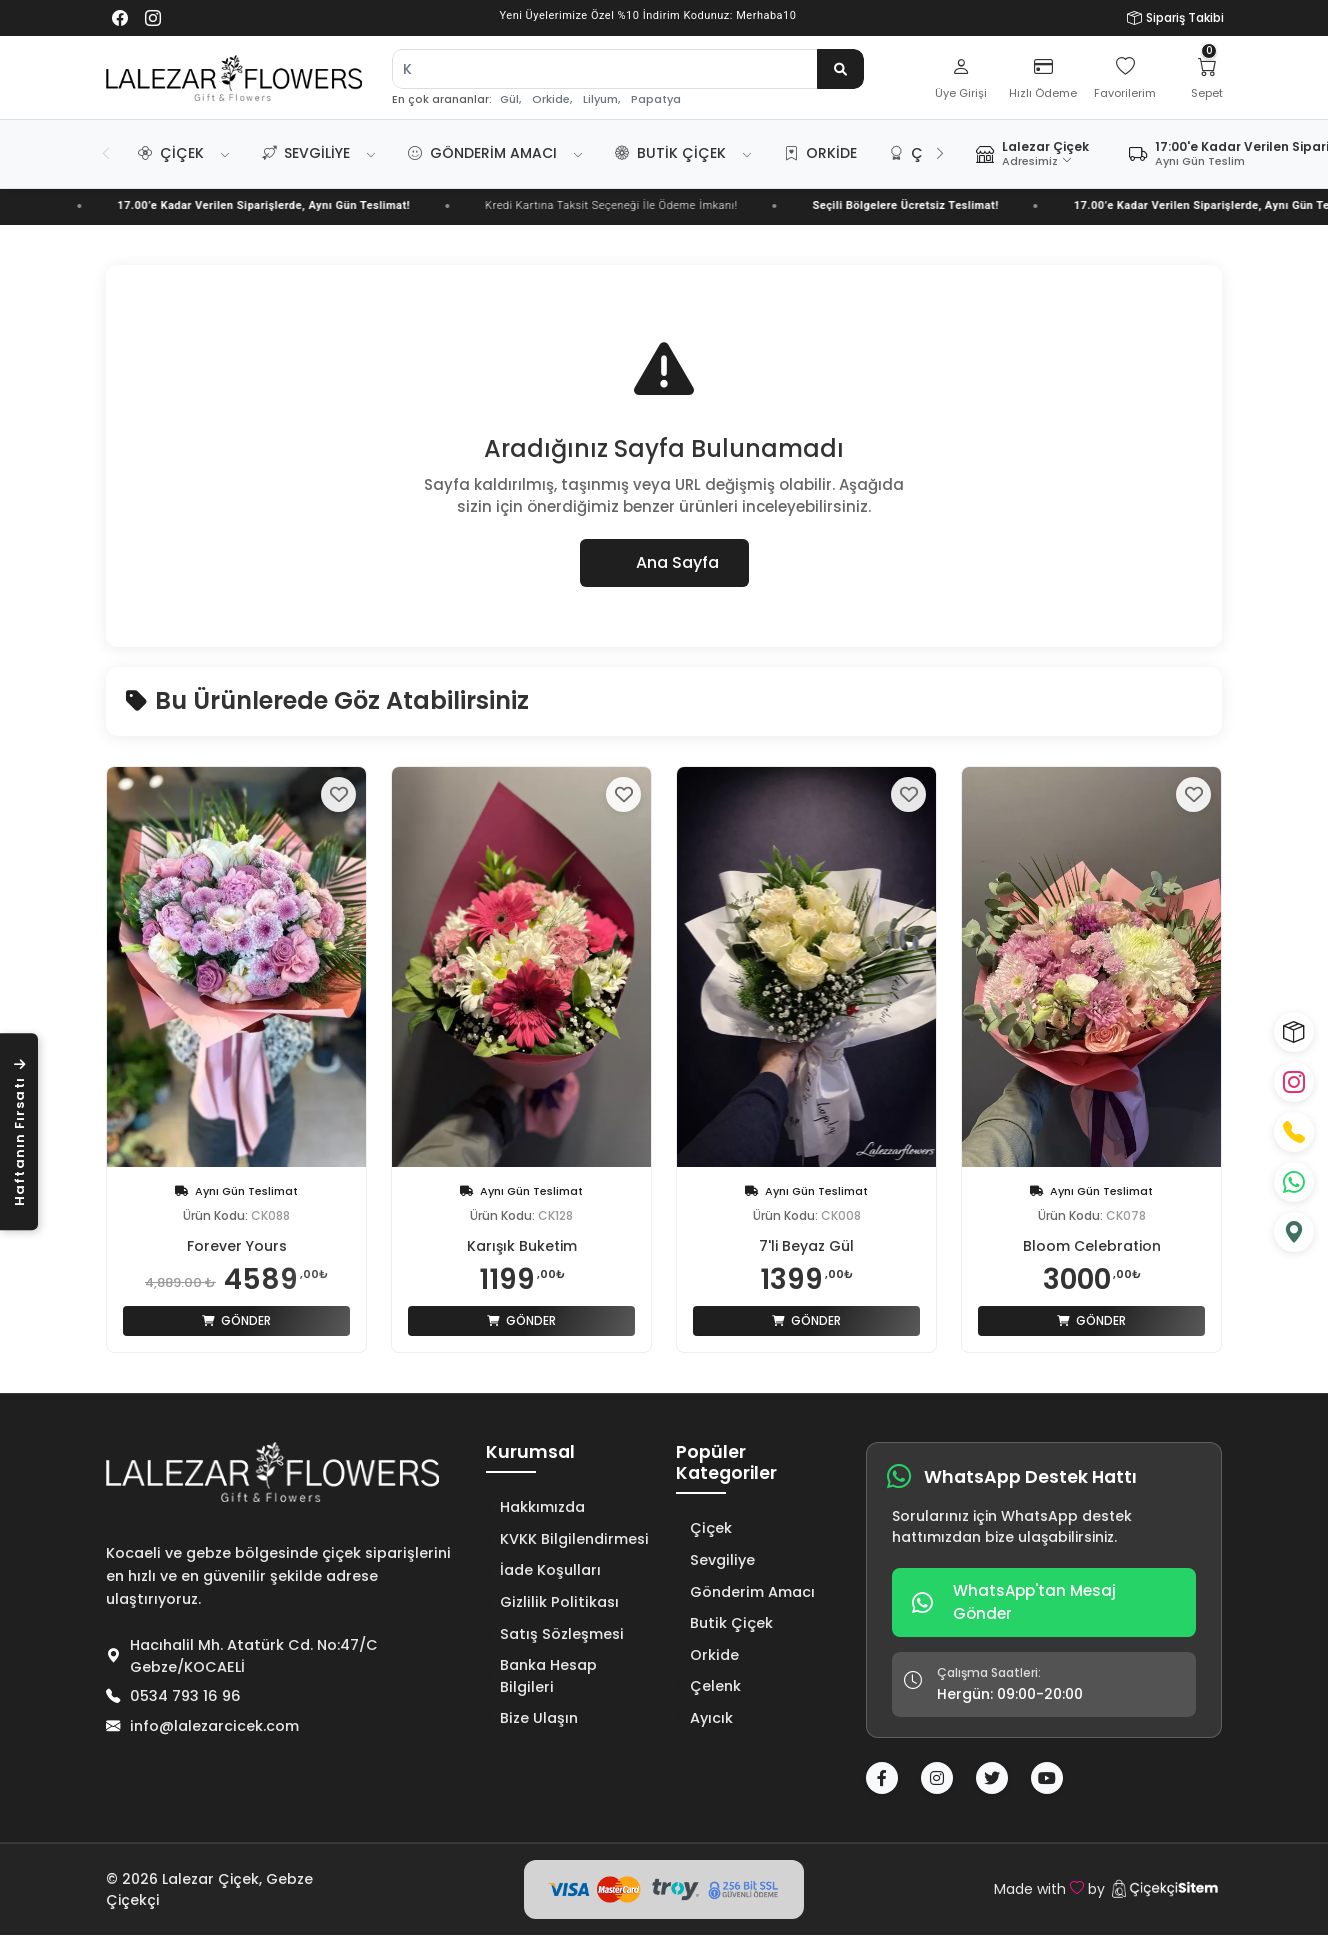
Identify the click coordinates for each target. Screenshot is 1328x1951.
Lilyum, (601, 99)
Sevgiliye (306, 153)
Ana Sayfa (664, 562)
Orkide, (552, 99)
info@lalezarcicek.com (214, 1726)
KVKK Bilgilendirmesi (567, 1539)
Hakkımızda (535, 1507)
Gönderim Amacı (482, 153)
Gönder (236, 1320)
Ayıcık (704, 1718)
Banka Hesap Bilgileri (541, 1676)
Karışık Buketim (522, 1246)
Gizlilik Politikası (552, 1602)
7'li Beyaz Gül (806, 1246)
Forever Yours (237, 1246)
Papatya (656, 99)
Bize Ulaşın (532, 1718)
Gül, (510, 99)
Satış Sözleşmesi (555, 1634)
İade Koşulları (543, 1570)
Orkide (820, 153)
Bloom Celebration (1092, 1246)
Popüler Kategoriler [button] (726, 1463)
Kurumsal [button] (530, 1453)
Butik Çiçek (670, 153)
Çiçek (171, 153)
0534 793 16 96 (185, 1696)
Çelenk (708, 1686)
